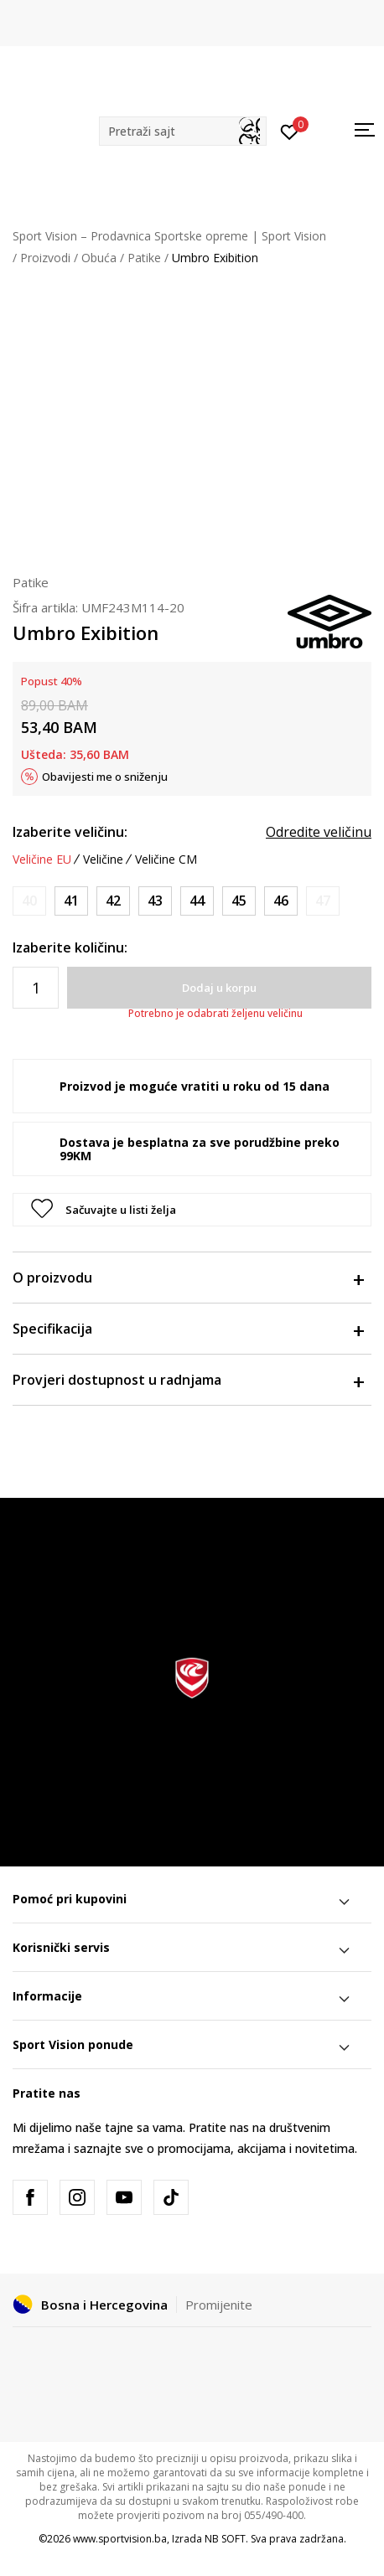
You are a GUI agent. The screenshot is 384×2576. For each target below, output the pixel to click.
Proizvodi (45, 258)
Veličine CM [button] (166, 859)
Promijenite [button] (218, 2304)
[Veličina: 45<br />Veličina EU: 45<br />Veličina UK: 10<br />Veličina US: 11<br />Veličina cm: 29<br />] (239, 901)
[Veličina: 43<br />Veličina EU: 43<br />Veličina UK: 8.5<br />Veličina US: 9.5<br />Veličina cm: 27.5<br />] (155, 901)
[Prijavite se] (289, 130)
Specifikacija (188, 1328)
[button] (183, 131)
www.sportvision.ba (120, 2539)
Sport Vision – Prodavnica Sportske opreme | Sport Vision (169, 236)
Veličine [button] (103, 859)
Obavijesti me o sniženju (105, 776)
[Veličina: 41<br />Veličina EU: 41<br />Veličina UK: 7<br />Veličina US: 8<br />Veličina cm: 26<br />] (71, 901)
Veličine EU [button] (42, 859)
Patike (144, 258)
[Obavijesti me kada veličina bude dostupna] (29, 901)
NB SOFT (225, 2539)
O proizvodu (188, 1277)
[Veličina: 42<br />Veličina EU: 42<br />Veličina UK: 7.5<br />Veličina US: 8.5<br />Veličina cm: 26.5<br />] (113, 901)
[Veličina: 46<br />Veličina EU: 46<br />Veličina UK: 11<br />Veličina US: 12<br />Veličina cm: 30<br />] (281, 901)
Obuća (99, 258)
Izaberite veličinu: (70, 831)
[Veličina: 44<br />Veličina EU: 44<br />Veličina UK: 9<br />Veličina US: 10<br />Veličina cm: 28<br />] (197, 901)
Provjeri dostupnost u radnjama (188, 1380)
